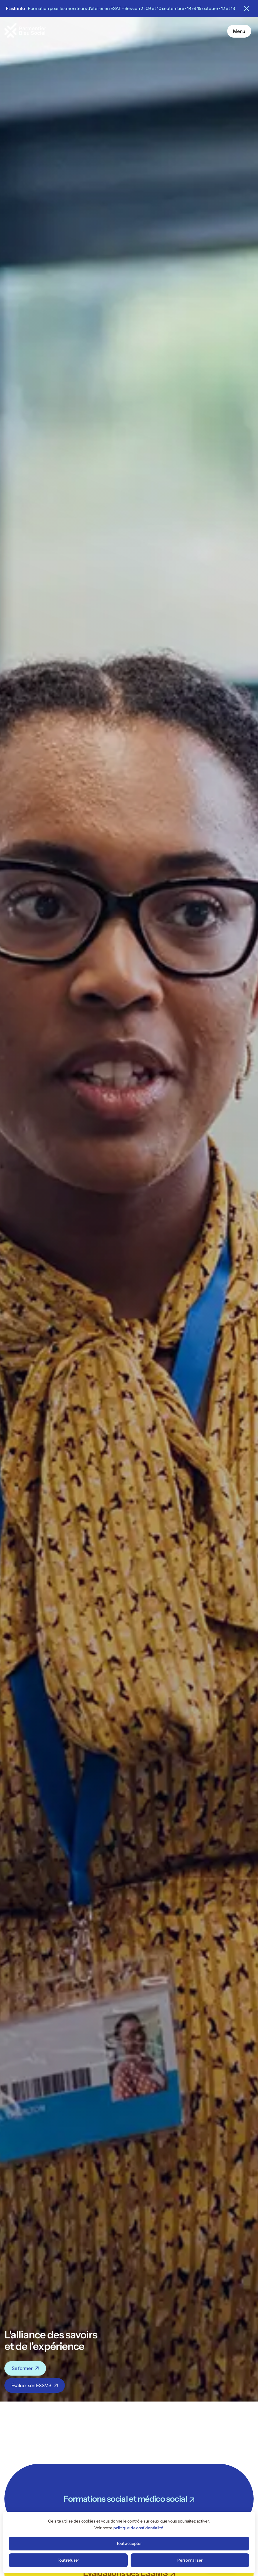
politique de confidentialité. (138, 2527)
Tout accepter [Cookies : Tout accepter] (128, 2543)
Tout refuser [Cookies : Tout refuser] (68, 2560)
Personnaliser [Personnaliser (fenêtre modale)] (189, 2560)
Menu (239, 31)
